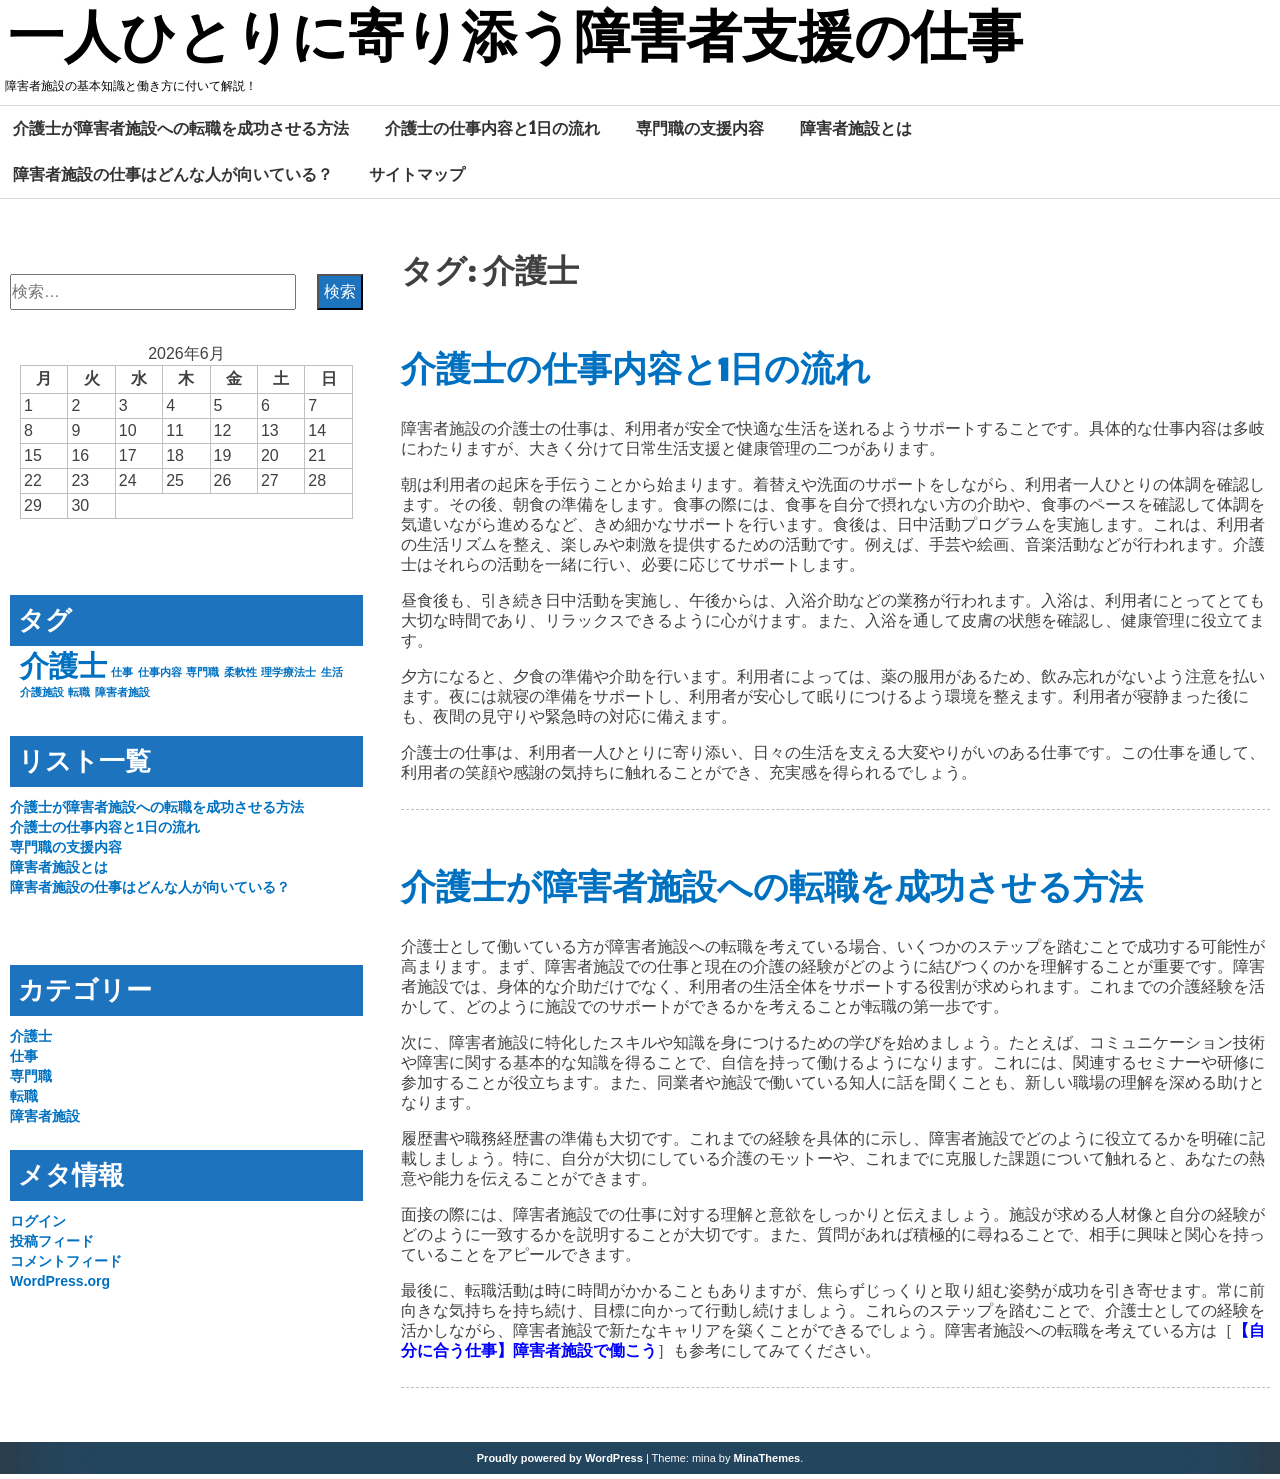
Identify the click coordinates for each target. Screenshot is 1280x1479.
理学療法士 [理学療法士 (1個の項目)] (288, 677)
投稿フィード (52, 1246)
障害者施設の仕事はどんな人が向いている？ (173, 179)
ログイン (38, 1226)
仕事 (24, 1061)
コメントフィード (66, 1266)
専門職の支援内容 (700, 133)
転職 (24, 1101)
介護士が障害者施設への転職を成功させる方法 (181, 133)
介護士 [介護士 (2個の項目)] (63, 670)
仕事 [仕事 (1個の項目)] (122, 677)
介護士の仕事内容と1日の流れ (492, 133)
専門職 (31, 1081)
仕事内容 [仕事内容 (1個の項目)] (160, 677)
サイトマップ (417, 179)
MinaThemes (767, 1463)
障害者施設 (45, 1121)
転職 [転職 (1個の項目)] (79, 697)
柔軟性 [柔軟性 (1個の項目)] (240, 677)
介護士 (31, 1041)
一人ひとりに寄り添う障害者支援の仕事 (551, 43)
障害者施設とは (856, 133)
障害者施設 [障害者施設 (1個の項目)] (122, 697)
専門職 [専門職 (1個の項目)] (202, 677)
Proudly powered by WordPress (560, 1463)
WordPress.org (60, 1286)
